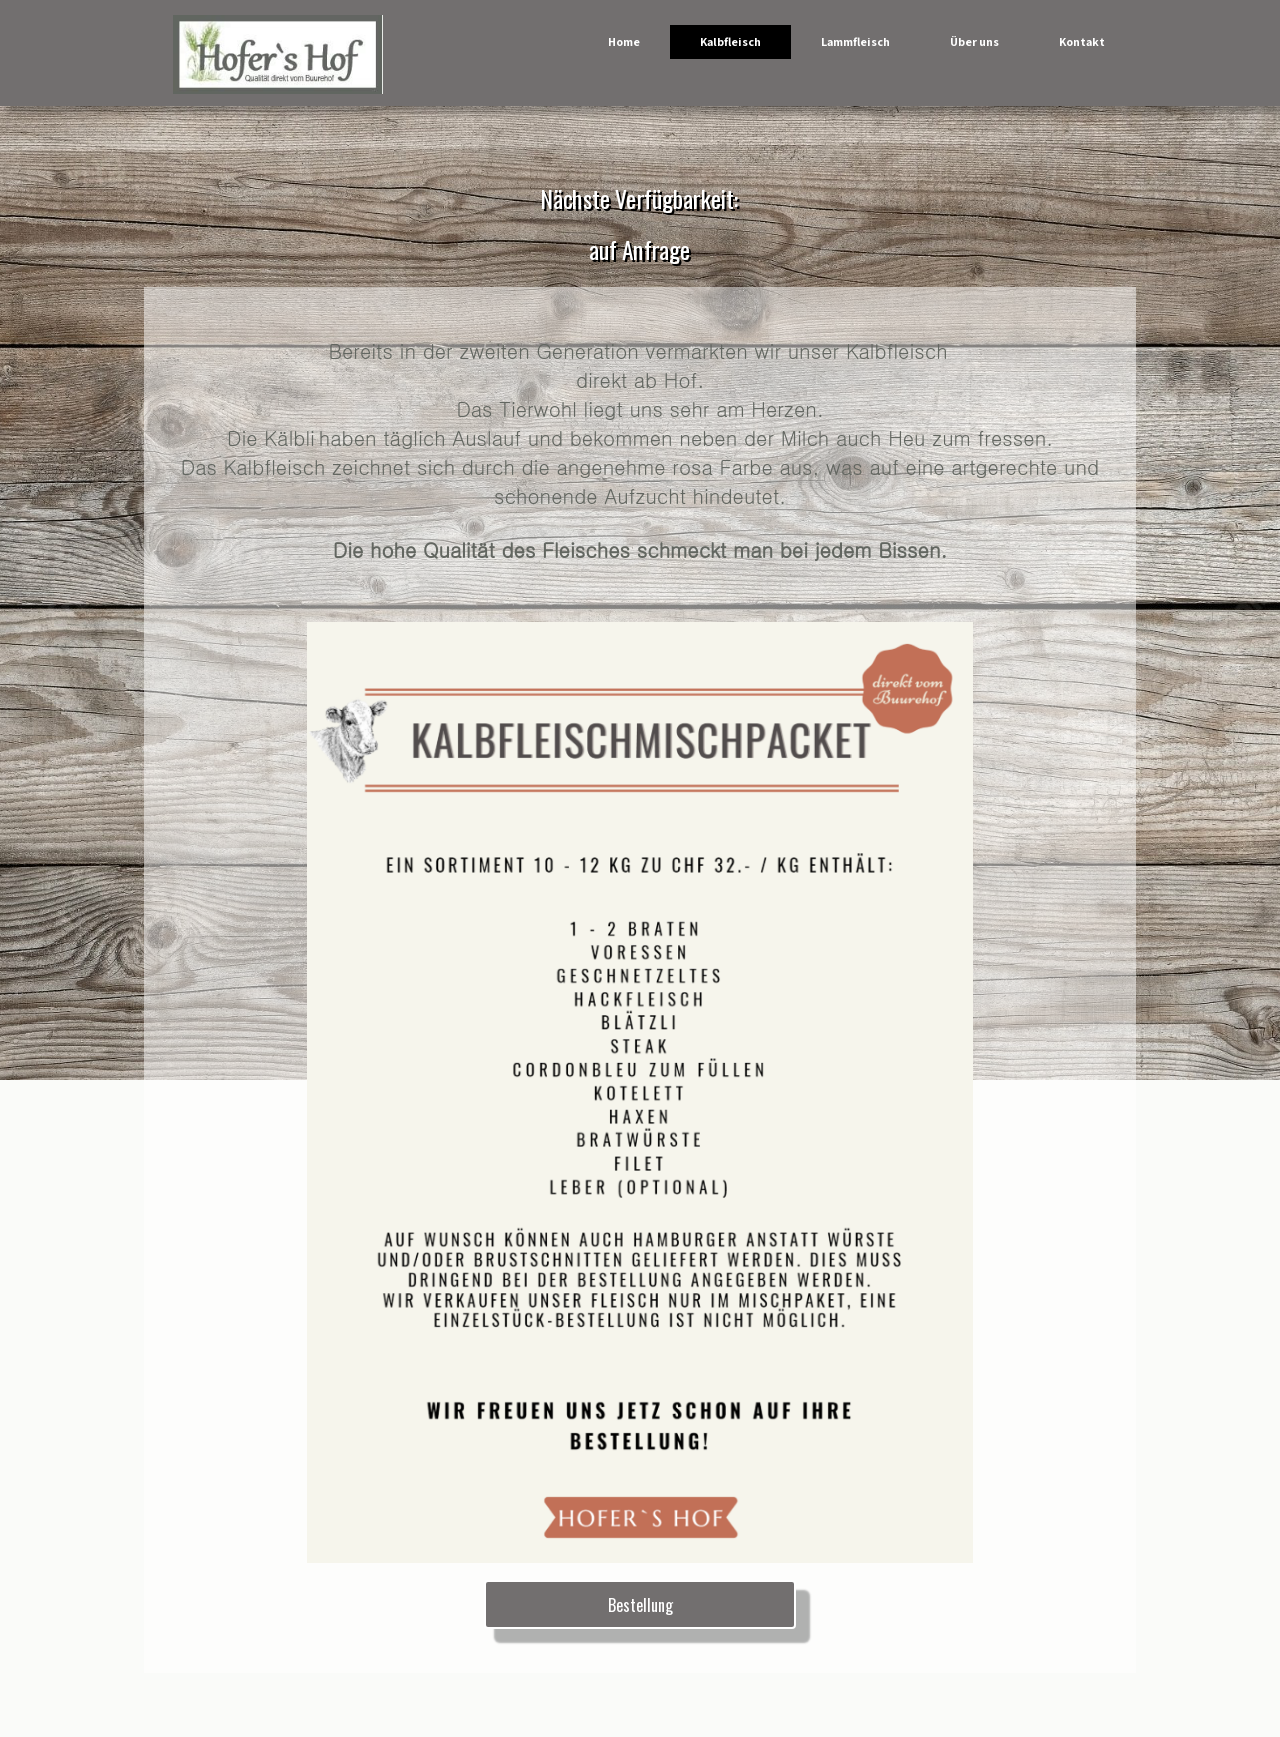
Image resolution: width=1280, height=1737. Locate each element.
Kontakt (1082, 41)
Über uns (974, 41)
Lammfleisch (855, 41)
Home (624, 41)
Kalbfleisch (730, 41)
